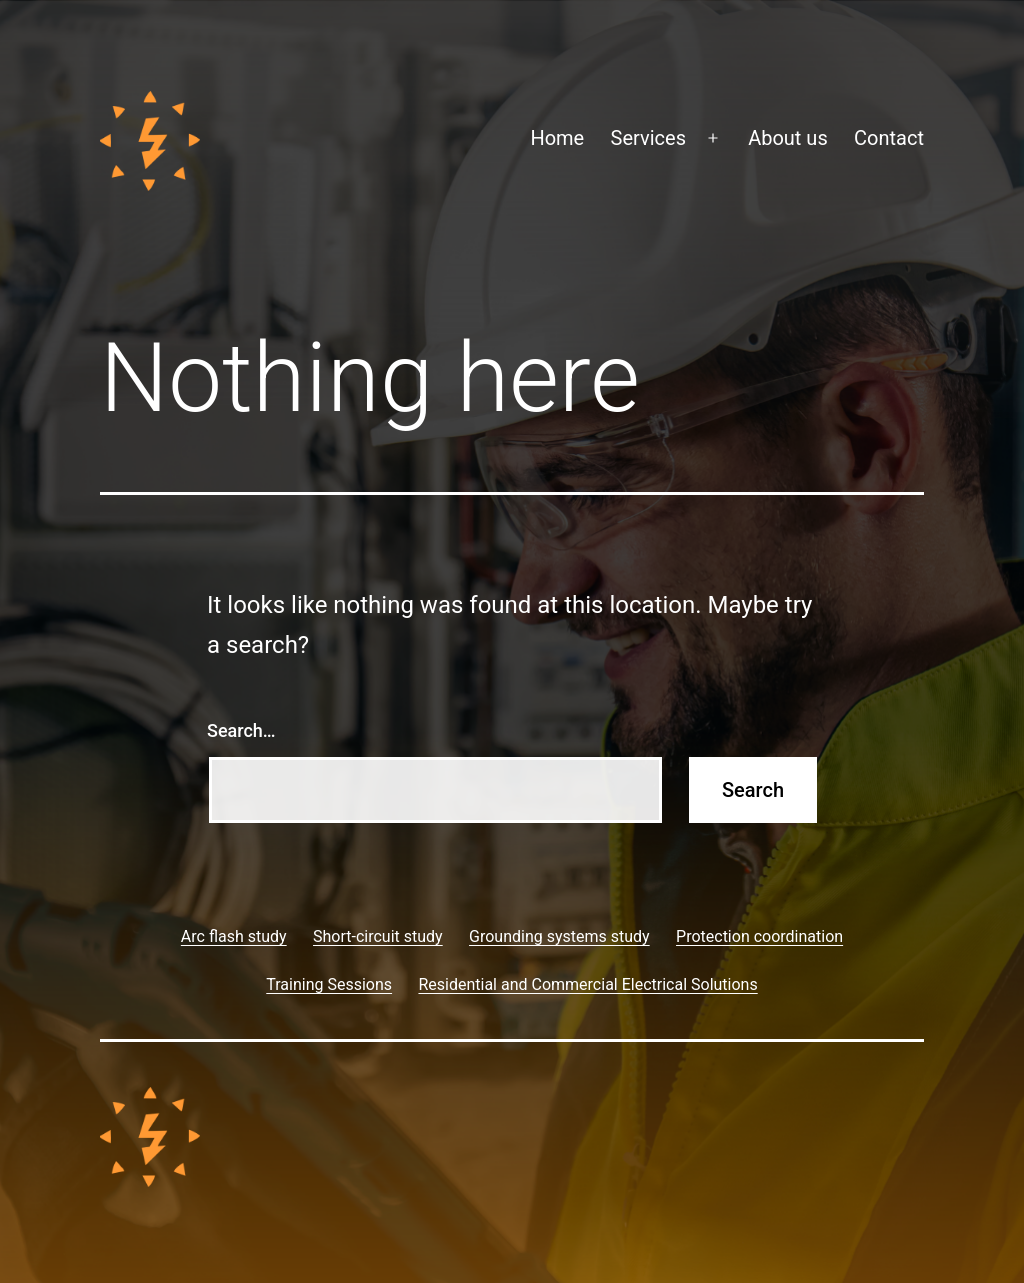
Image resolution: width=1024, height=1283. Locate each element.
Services (648, 138)
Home (557, 138)
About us (788, 138)
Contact (889, 138)
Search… (241, 730)
